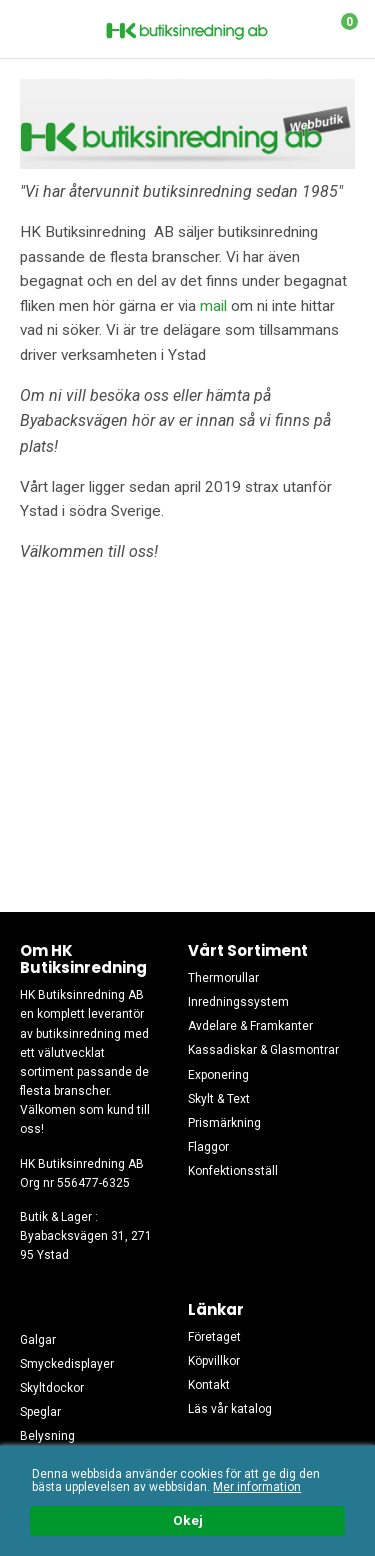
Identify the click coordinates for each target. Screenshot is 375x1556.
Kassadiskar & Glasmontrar (263, 1050)
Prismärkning (224, 1123)
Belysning (47, 1436)
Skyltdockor (52, 1388)
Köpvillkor (214, 1361)
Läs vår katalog (230, 1409)
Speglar (40, 1412)
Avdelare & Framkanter (250, 1026)
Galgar (38, 1340)
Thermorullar (223, 978)
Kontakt (209, 1385)
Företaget (214, 1337)
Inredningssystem (238, 1002)
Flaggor (208, 1147)
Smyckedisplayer (67, 1364)
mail (213, 306)
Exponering (218, 1075)
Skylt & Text (219, 1099)
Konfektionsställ (233, 1171)
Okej (188, 1521)
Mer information (257, 1487)
